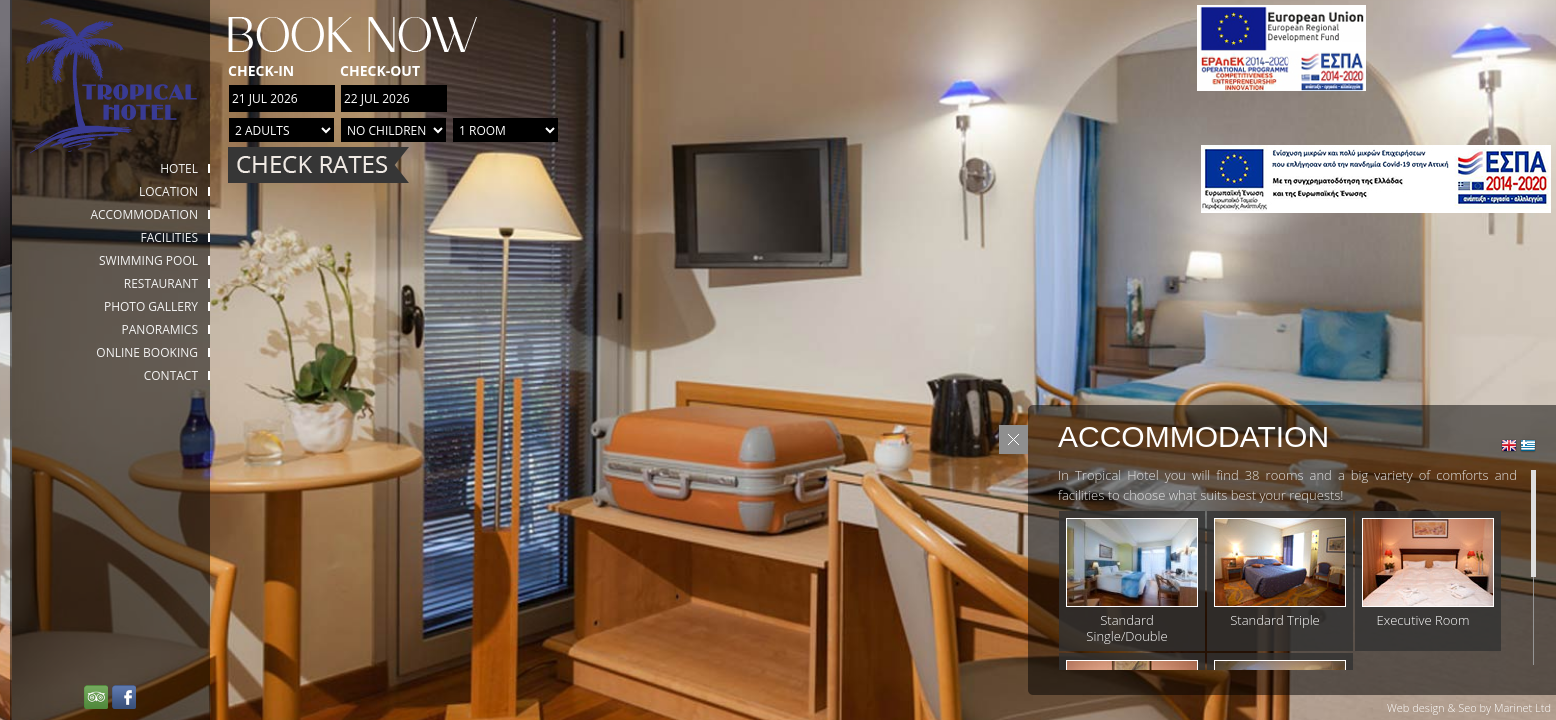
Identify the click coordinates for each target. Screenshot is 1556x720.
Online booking (147, 352)
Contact (171, 375)
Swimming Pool (148, 260)
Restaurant (161, 283)
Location (168, 191)
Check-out (380, 70)
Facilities (169, 237)
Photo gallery (151, 306)
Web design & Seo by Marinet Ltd (1469, 707)
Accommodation (144, 214)
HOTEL (179, 168)
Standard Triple (1274, 620)
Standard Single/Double (1126, 628)
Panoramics (160, 329)
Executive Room (1423, 620)
